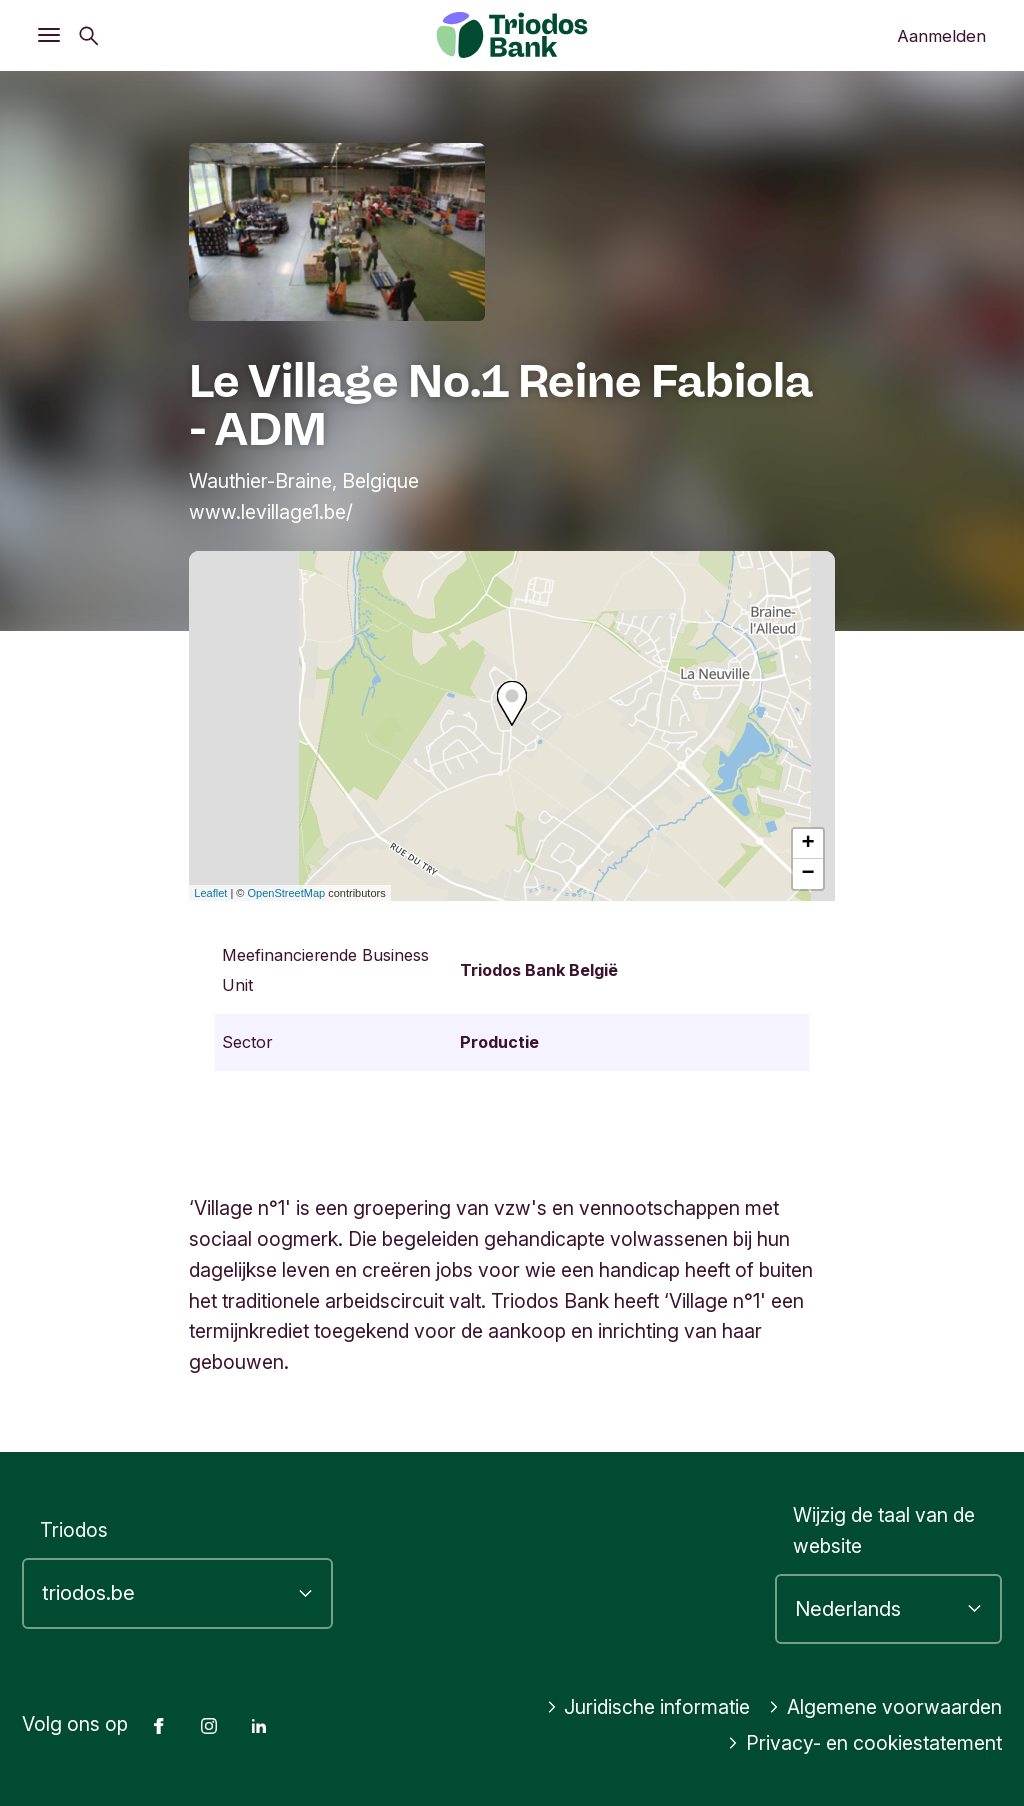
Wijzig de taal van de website (884, 1530)
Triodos (74, 1530)
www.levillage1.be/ (271, 512)
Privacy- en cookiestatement (864, 1743)
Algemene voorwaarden (885, 1707)
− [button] (808, 874)
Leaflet (210, 893)
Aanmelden (941, 36)
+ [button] (808, 844)
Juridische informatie (648, 1707)
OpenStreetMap (287, 893)
